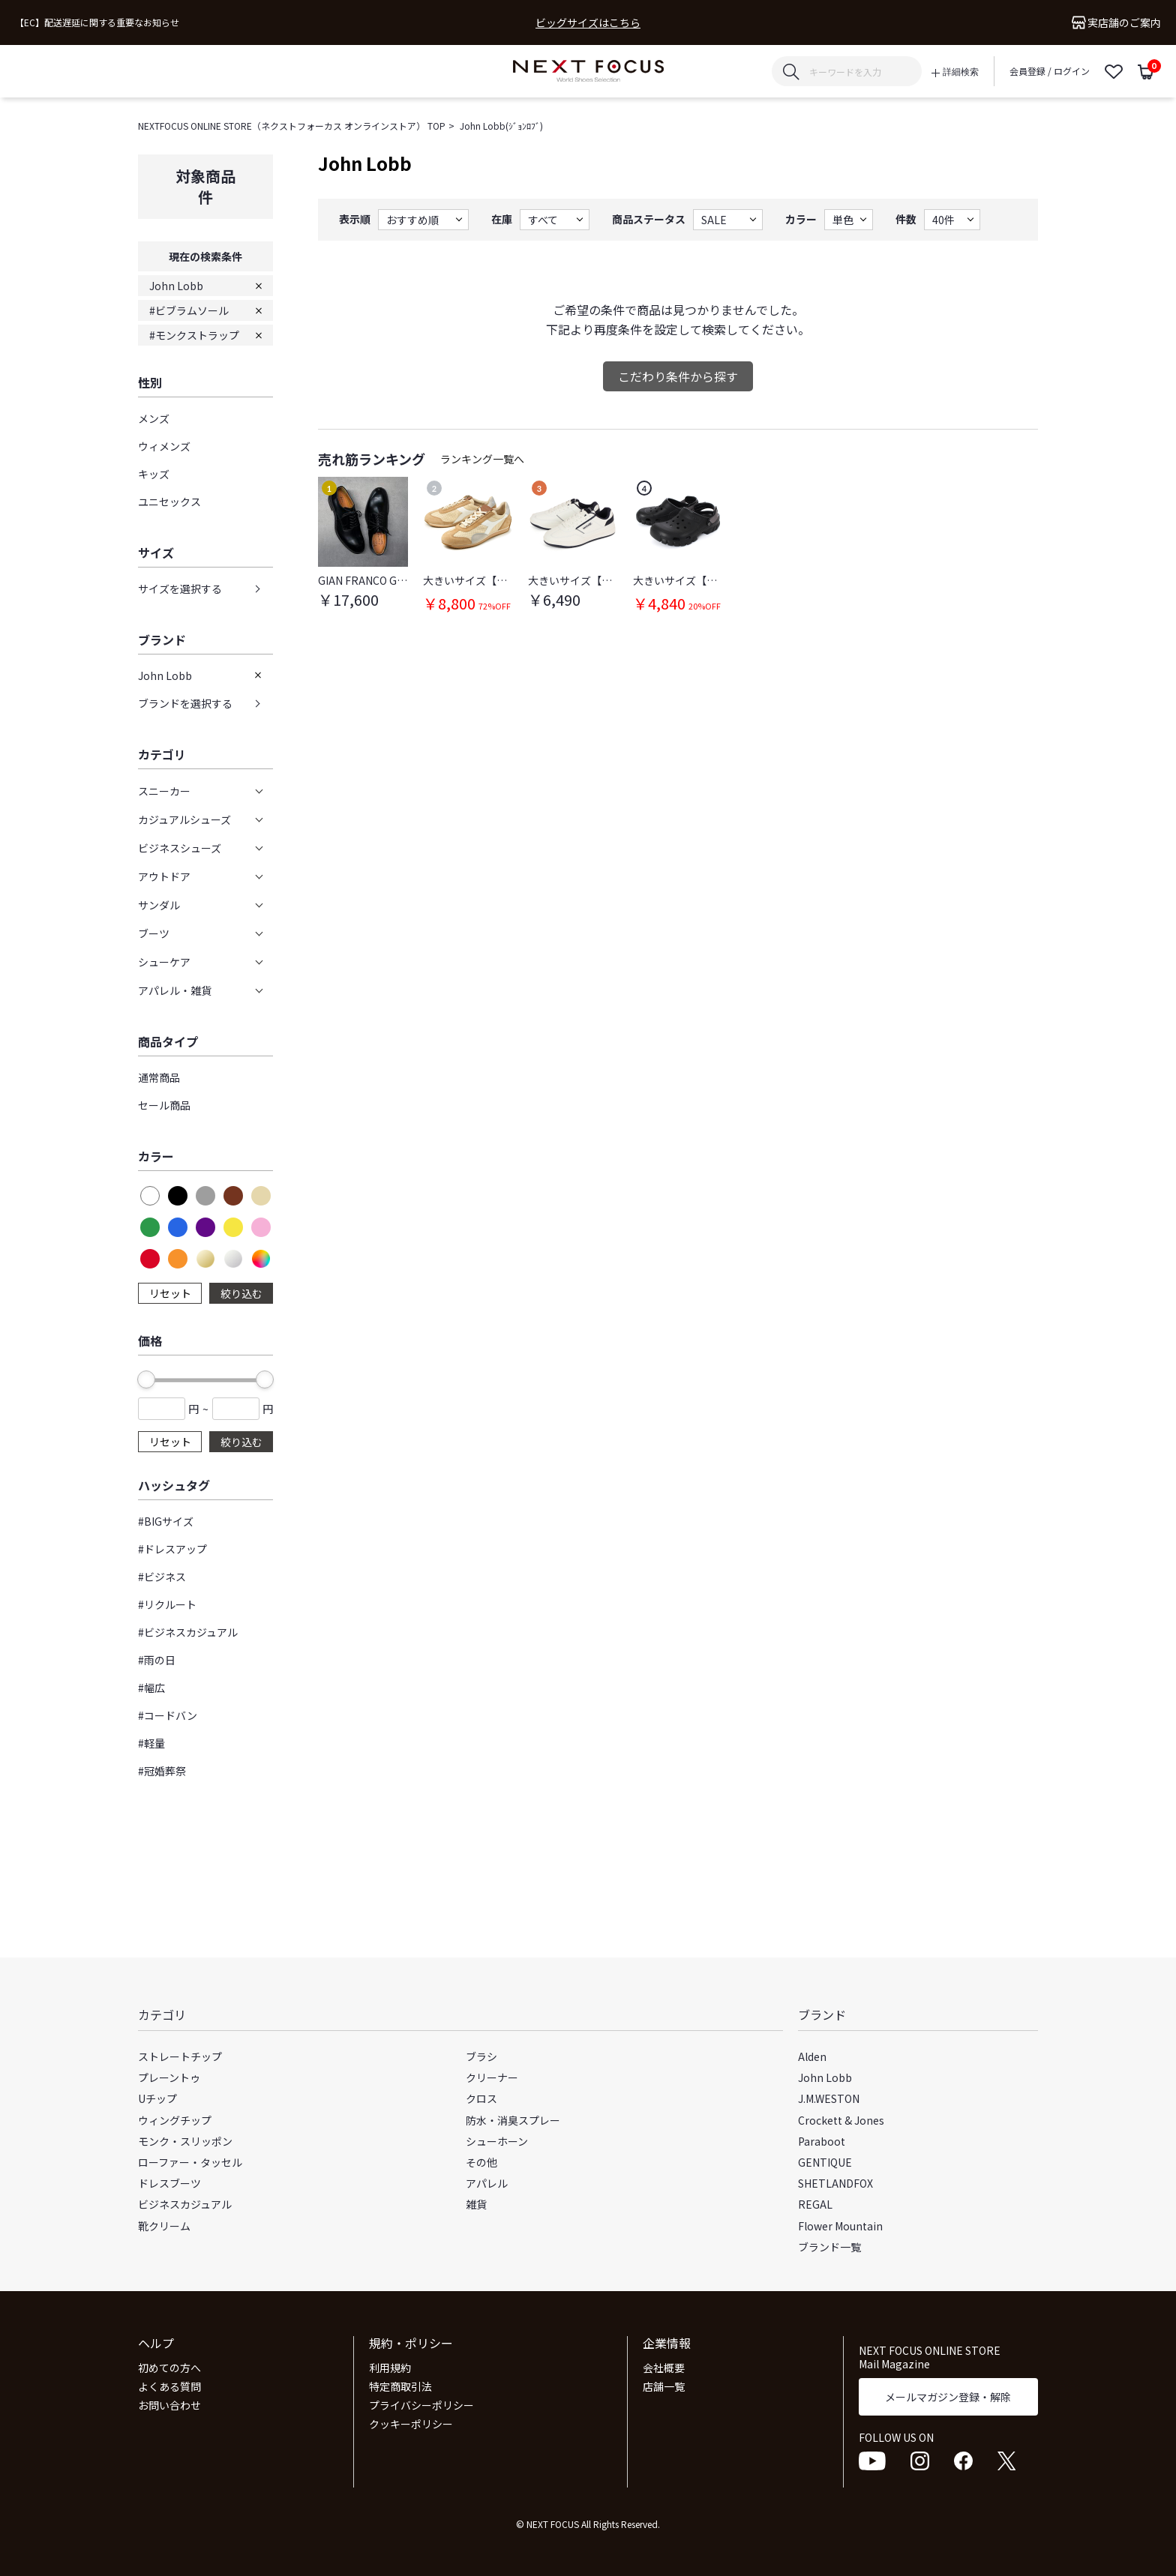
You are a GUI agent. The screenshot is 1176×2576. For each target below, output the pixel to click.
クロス (481, 2098)
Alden (812, 2056)
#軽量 (151, 1743)
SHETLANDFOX (835, 2183)
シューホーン (497, 2141)
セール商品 (164, 1105)
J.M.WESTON (829, 2098)
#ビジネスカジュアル (188, 1632)
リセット (170, 1293)
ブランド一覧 (829, 2246)
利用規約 (390, 2367)
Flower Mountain (840, 2225)
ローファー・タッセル (190, 2162)
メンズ (154, 418)
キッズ (154, 473)
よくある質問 (169, 2386)
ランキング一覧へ (482, 458)
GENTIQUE (825, 2162)
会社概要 (664, 2367)
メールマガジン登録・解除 (948, 2396)
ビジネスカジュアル (185, 2204)
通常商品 (159, 1077)
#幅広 (151, 1687)
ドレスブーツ (169, 2183)
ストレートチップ (180, 2056)
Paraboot (821, 2141)
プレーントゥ (169, 2077)
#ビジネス (162, 1576)
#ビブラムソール (189, 310)
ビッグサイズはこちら (588, 22)
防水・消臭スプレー (513, 2120)
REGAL (815, 2204)
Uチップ (157, 2098)
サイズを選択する (180, 588)
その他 (481, 2162)
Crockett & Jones (841, 2120)
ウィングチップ (175, 2120)
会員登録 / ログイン (1050, 70)
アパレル (487, 2183)
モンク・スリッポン (185, 2141)
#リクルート (167, 1604)
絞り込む (241, 1293)
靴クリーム (164, 2225)
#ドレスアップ (172, 1548)
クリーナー (492, 2077)
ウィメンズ (164, 446)
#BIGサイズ (166, 1521)
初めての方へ (169, 2367)
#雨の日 (157, 1659)
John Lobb (176, 285)
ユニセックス (169, 501)
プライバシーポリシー (421, 2405)
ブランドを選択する (185, 703)
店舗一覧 (664, 2386)
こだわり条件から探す (678, 376)
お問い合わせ (169, 2405)
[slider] (146, 1379)
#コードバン (167, 1715)
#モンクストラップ (194, 335)
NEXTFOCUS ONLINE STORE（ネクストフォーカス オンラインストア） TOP (292, 125)
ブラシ (481, 2056)
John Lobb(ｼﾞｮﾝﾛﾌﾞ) (501, 125)
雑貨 (476, 2204)
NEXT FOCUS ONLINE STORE (588, 71)
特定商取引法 (400, 2386)
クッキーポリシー (411, 2423)
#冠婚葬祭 (162, 1770)
